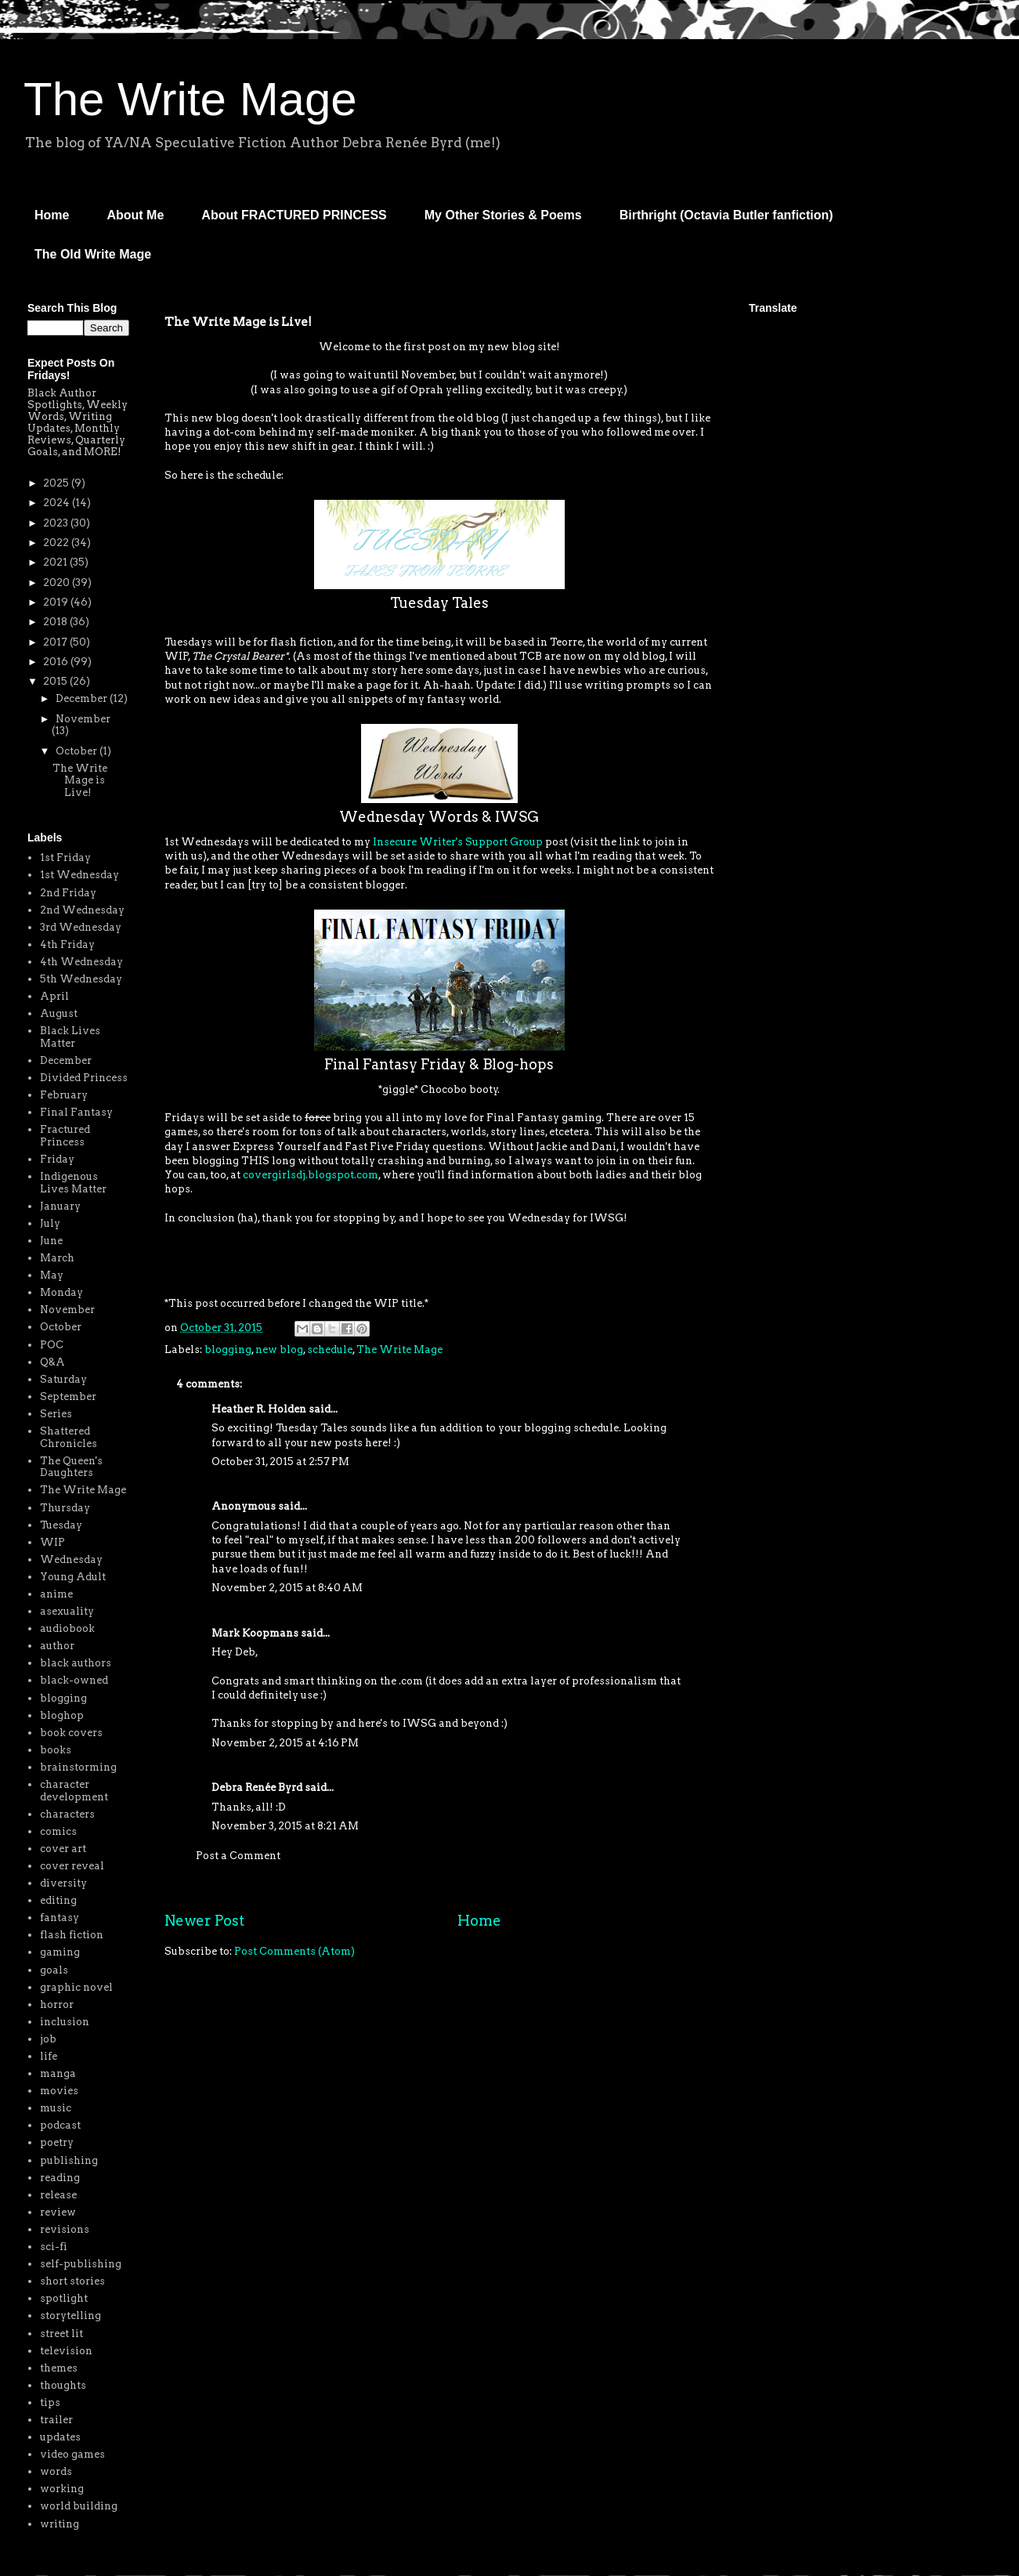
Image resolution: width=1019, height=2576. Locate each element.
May (51, 1275)
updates (60, 2437)
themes (59, 2368)
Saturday (63, 1379)
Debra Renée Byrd (256, 1787)
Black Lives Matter (70, 1037)
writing (59, 2524)
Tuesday (61, 1525)
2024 (57, 502)
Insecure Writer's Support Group (458, 842)
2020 (57, 582)
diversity (63, 1883)
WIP (52, 1542)
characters (67, 1814)
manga (58, 2073)
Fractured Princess (65, 1135)
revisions (64, 2229)
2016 (56, 662)
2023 (56, 523)
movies (59, 2091)
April (54, 996)
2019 (56, 602)
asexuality (67, 1611)
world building (78, 2506)
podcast (60, 2125)
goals (54, 1970)
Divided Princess (84, 1078)
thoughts (63, 2385)
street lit (61, 2333)
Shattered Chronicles (68, 1437)
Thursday (65, 1508)
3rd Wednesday (80, 927)
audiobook (67, 1628)
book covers (71, 1732)
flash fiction (71, 1935)
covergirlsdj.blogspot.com (310, 1175)
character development (74, 1790)
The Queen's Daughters (71, 1467)
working (62, 2489)
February (64, 1095)
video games (72, 2454)
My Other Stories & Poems (503, 215)
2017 (56, 642)
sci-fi (53, 2246)
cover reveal (72, 1866)
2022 (57, 542)
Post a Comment (238, 1855)
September (68, 1396)
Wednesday (71, 1559)
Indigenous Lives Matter (73, 1182)
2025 (57, 483)
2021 (56, 562)
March (57, 1258)
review (58, 2212)
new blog (279, 1349)
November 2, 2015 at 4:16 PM (285, 1743)
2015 (56, 681)
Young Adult (73, 1577)
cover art (63, 1848)
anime (56, 1594)
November (83, 719)
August (59, 1013)
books (55, 1750)
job (48, 2039)
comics (58, 1831)
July (50, 1223)
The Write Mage (190, 99)
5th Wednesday (81, 979)
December (83, 698)
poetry (57, 2142)
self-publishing (80, 2264)
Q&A (52, 1362)
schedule (329, 1349)
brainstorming (78, 1767)
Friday (57, 1159)
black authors (75, 1663)
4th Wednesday (81, 962)
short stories (72, 2281)
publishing (69, 2160)
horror (57, 2004)
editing (58, 1900)
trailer (56, 2420)
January (60, 1206)
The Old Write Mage (92, 254)
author (57, 1646)
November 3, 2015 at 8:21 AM (285, 1826)
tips (50, 2402)
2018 (56, 622)
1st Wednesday (79, 875)
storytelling (70, 2315)
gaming (60, 1952)
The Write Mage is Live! (79, 780)
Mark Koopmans (254, 1633)
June (51, 1240)
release (58, 2195)
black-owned (74, 1680)
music (55, 2108)
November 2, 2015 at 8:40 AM (287, 1588)
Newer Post (204, 1920)
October (77, 751)
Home (51, 215)
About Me (135, 215)
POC (51, 1345)
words (56, 2471)
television (66, 2351)
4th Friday (67, 944)
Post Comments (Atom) (294, 1951)
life (48, 2056)
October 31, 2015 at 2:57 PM (280, 1461)
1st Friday (65, 857)
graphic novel (76, 1987)
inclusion (64, 2022)
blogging (227, 1349)
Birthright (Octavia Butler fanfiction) (726, 215)
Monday (61, 1292)
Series (56, 1414)
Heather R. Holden (258, 1409)
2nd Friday (68, 893)
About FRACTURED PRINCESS (293, 215)
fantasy (59, 1917)
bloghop (62, 1715)
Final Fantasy (76, 1112)
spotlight (64, 2298)
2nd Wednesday (82, 910)
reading (60, 2177)
